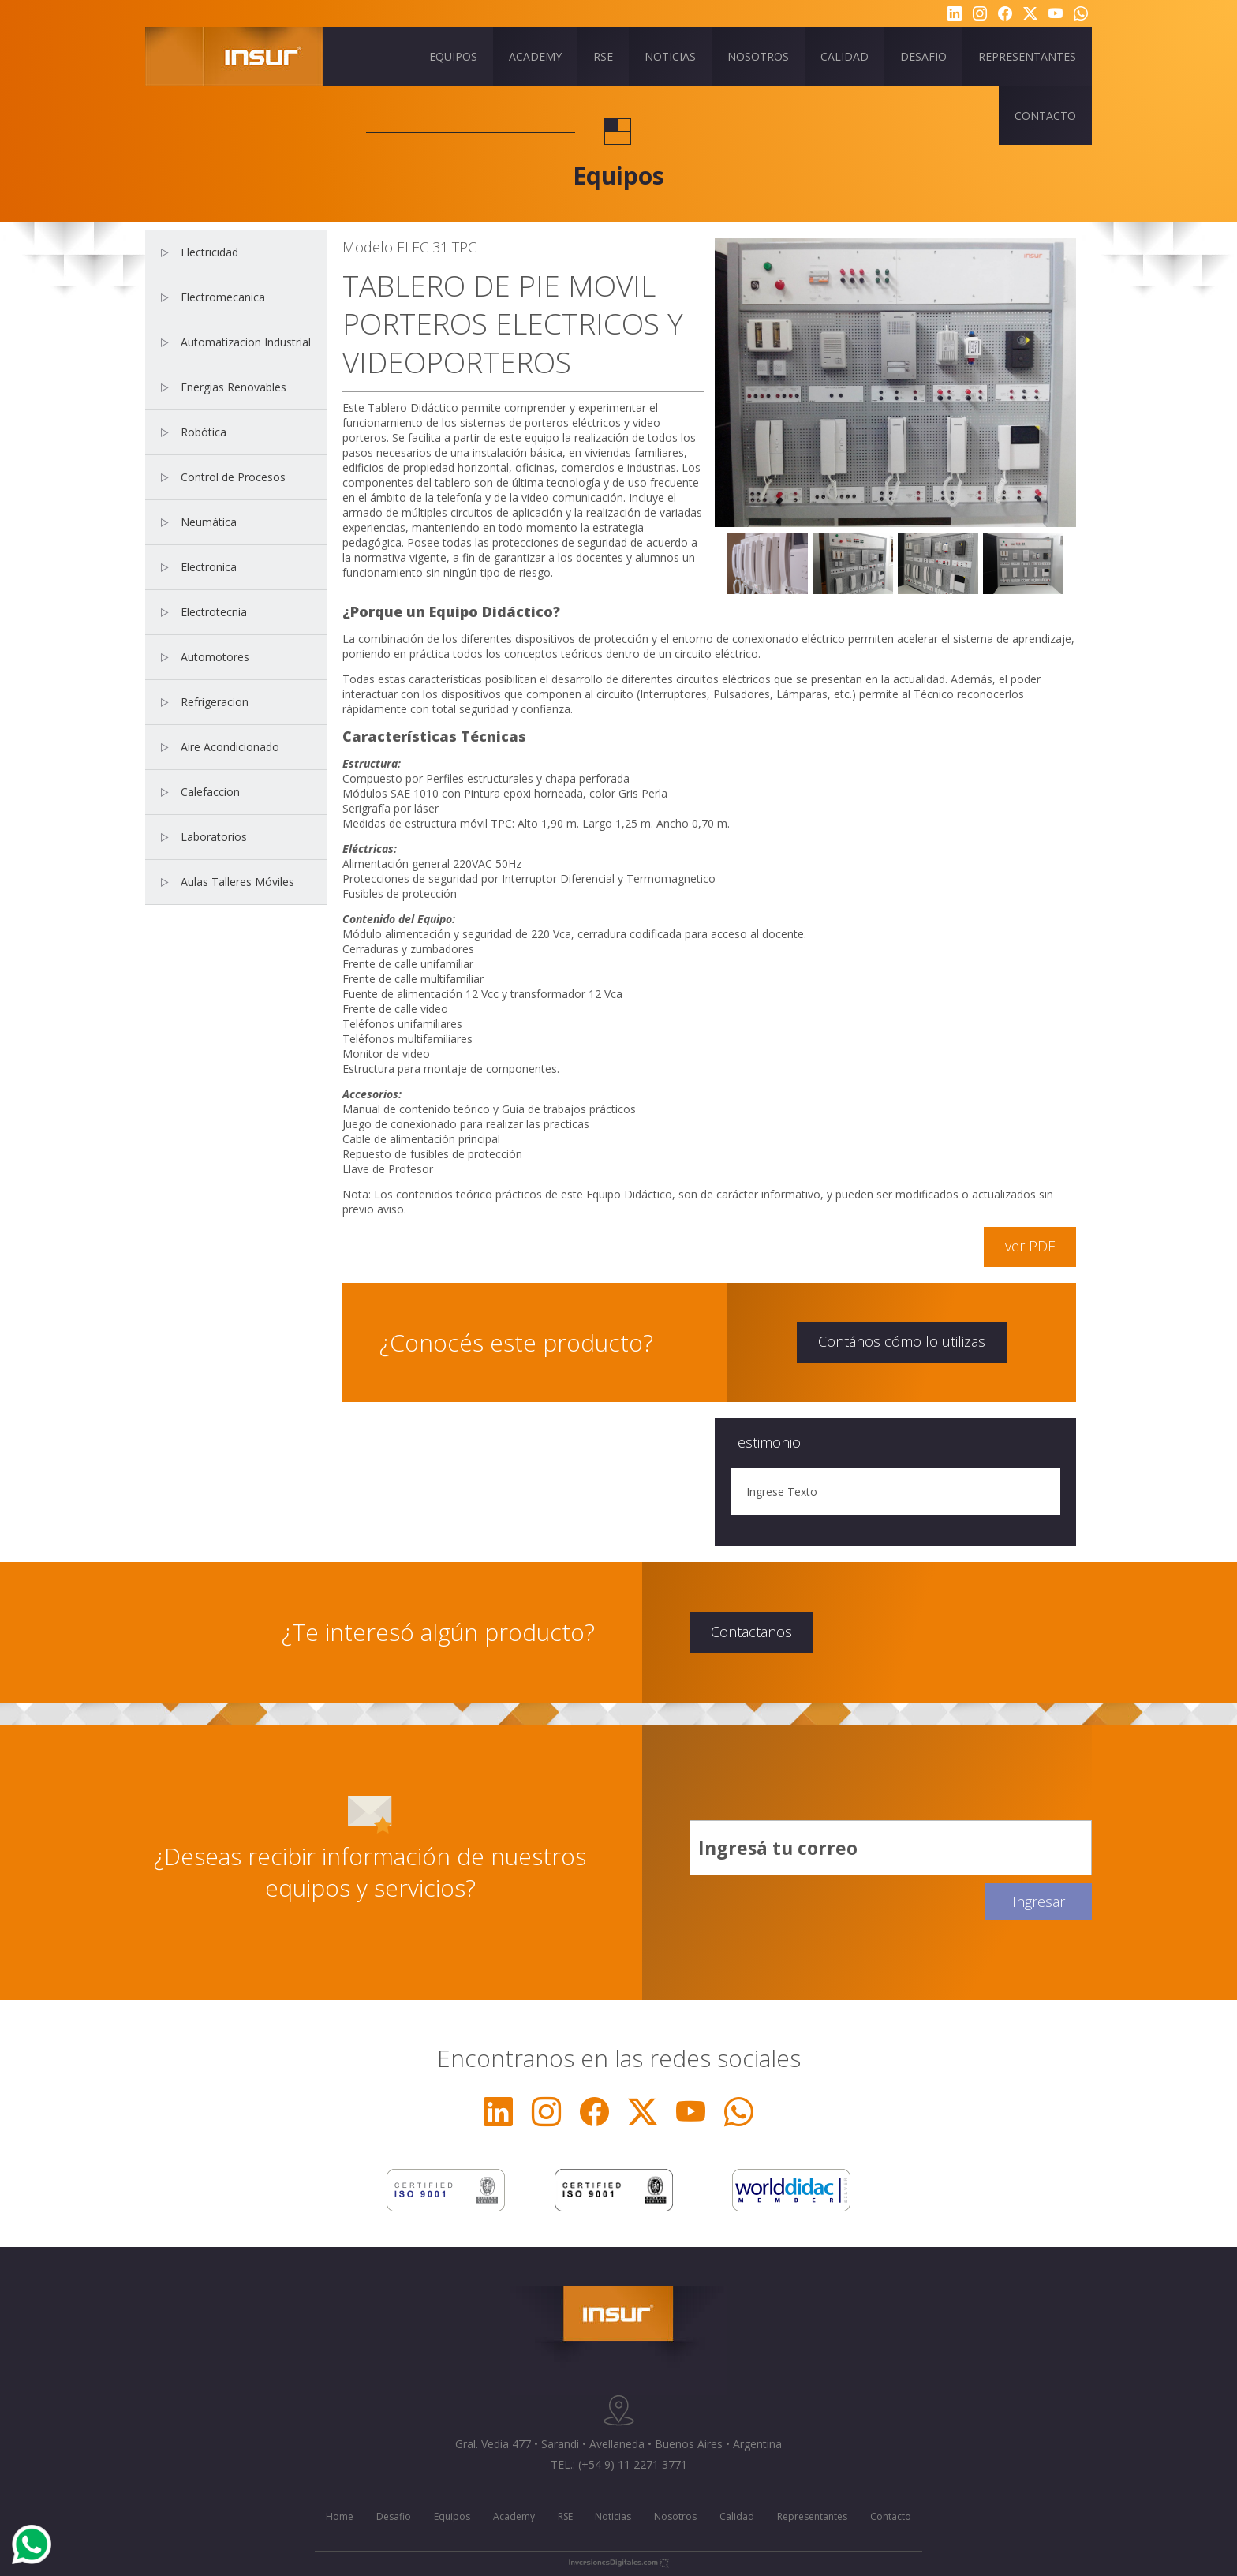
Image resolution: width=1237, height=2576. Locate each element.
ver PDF (1030, 1245)
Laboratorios (214, 836)
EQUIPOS (453, 56)
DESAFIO (923, 56)
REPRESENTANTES (1027, 56)
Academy (514, 2516)
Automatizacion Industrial (246, 342)
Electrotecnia (214, 611)
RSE (603, 56)
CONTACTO (1045, 115)
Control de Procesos (233, 476)
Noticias (613, 2516)
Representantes (812, 2516)
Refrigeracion (215, 701)
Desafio (393, 2516)
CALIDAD (844, 56)
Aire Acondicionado (230, 746)
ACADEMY (535, 56)
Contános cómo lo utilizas (901, 1341)
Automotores (215, 656)
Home (339, 2516)
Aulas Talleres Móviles (237, 881)
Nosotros (675, 2516)
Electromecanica (223, 297)
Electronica (209, 566)
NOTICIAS (670, 56)
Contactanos (751, 1631)
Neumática (209, 521)
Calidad (736, 2516)
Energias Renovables (233, 386)
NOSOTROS (758, 56)
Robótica (203, 431)
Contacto (890, 2516)
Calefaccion (210, 791)
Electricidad (209, 252)
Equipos (452, 2516)
